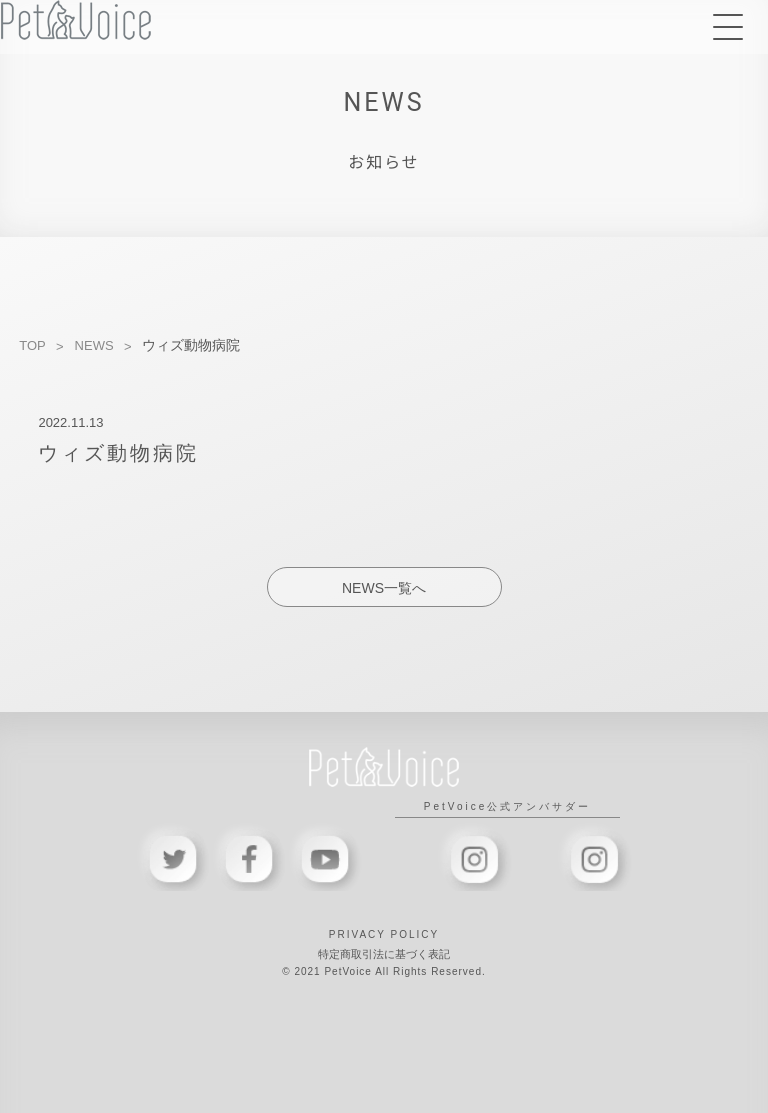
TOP (32, 345)
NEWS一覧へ (384, 588)
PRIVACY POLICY (384, 934)
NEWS (94, 345)
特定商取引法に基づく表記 (384, 954)
